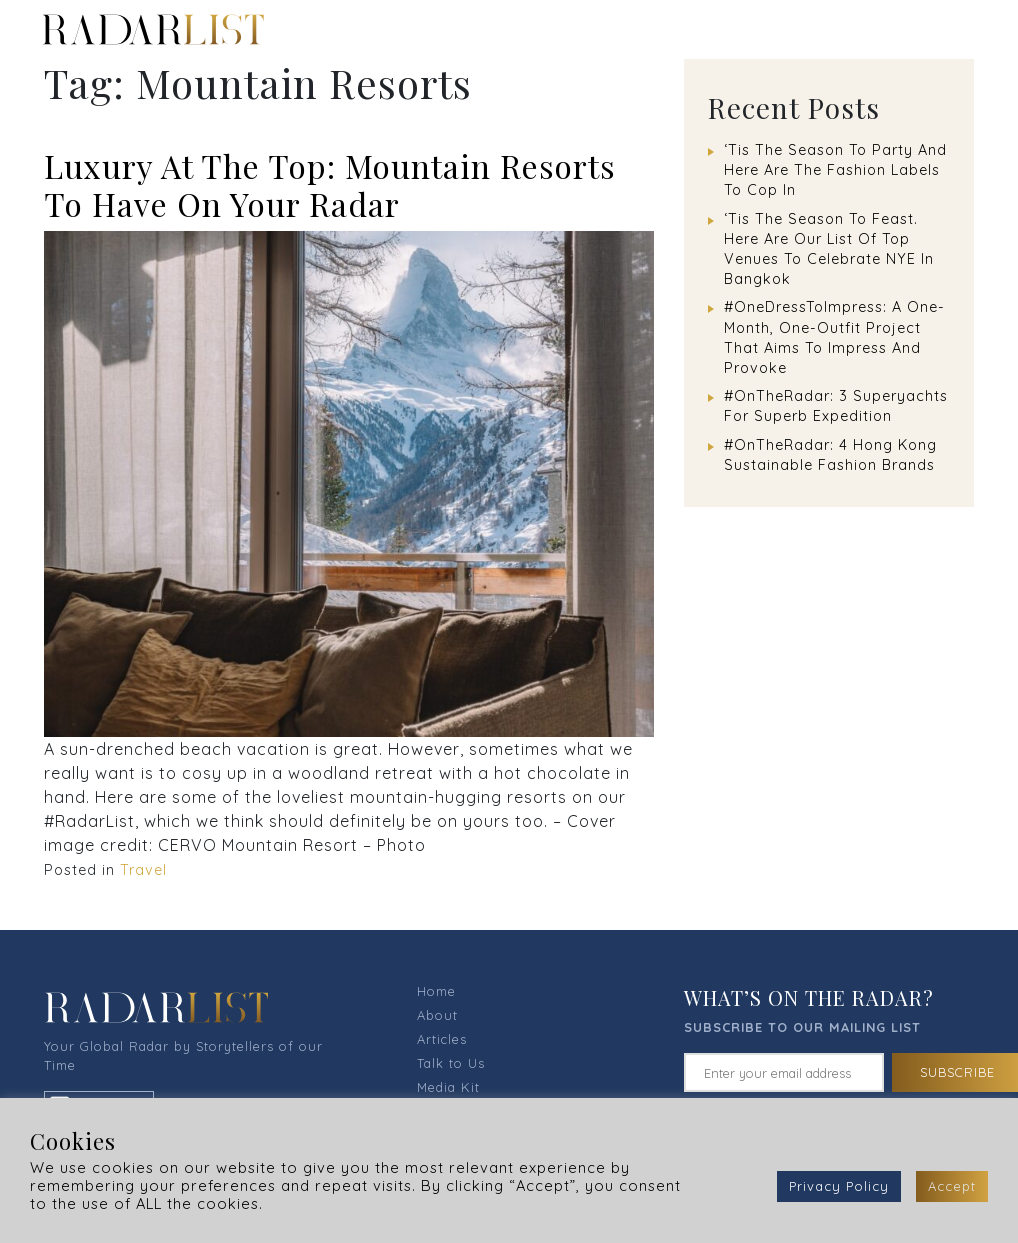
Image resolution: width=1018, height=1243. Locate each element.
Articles (442, 1039)
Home (436, 991)
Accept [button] (952, 1186)
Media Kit (448, 1087)
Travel (143, 870)
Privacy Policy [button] (839, 1186)
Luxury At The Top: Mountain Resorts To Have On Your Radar (330, 184)
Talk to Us (451, 1063)
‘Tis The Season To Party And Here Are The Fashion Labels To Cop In (835, 170)
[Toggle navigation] (973, 29)
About (437, 1015)
